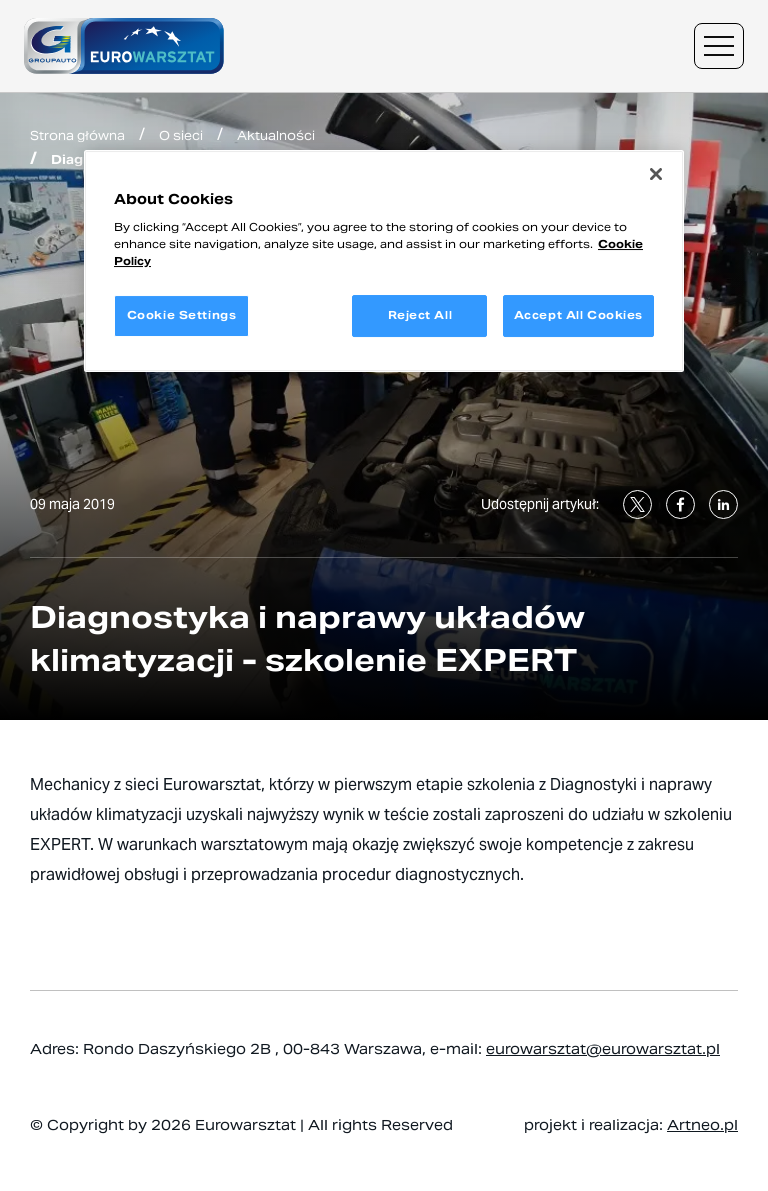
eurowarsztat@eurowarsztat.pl (603, 1049)
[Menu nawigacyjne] (719, 46)
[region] (384, 261)
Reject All (420, 315)
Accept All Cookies (578, 315)
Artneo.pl (702, 1125)
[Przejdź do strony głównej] (124, 46)
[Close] (656, 174)
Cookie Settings (182, 315)
